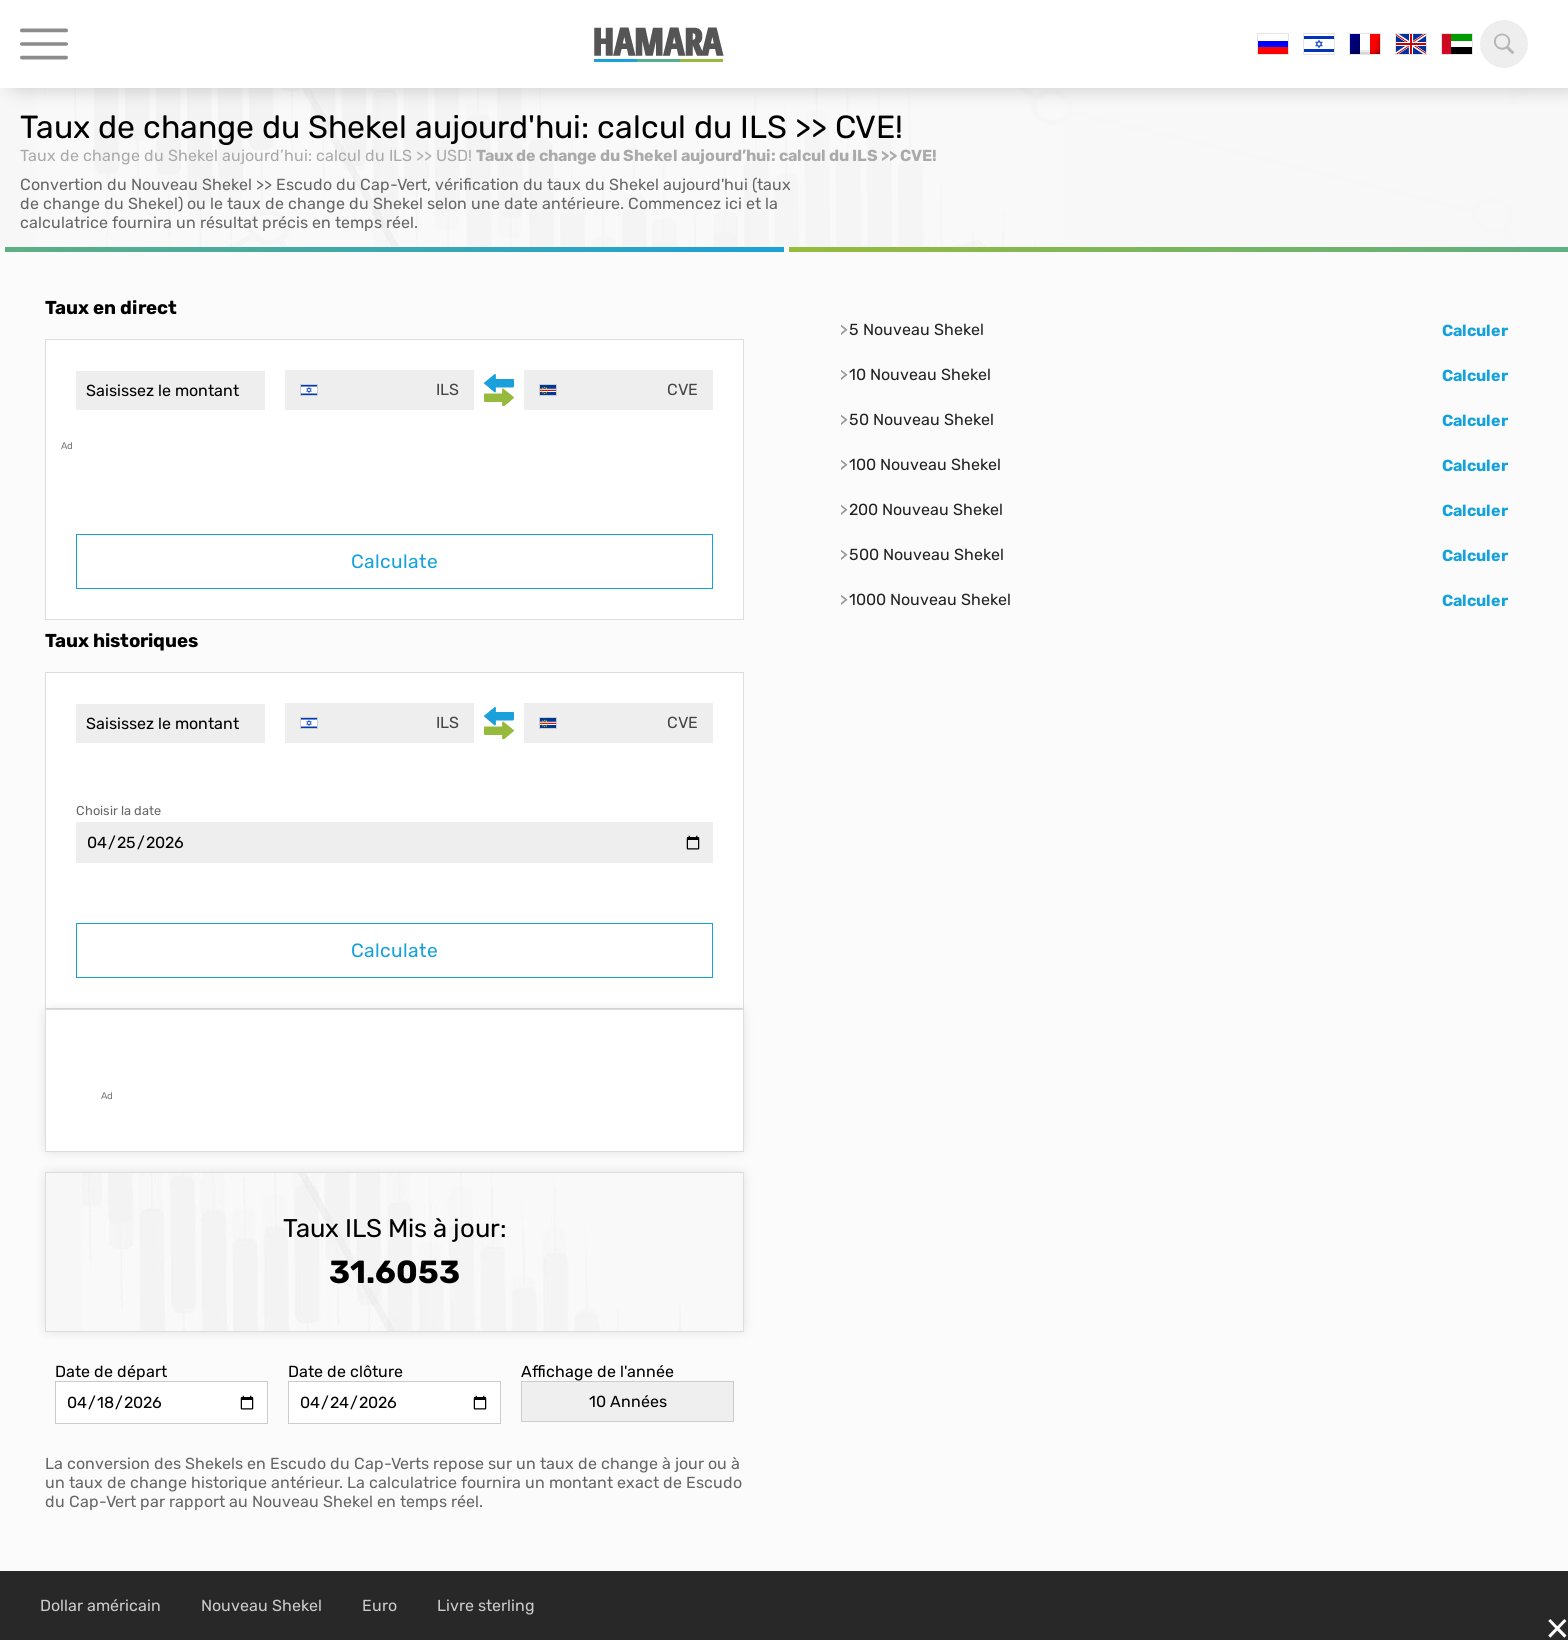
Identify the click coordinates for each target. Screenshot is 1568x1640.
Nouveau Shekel (261, 1605)
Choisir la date (118, 810)
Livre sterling (486, 1605)
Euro (379, 1605)
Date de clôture (345, 1371)
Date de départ (111, 1371)
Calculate (394, 561)
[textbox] (379, 390)
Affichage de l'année (597, 1371)
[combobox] (379, 390)
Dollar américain (100, 1605)
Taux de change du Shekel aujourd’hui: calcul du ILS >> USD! (246, 155)
